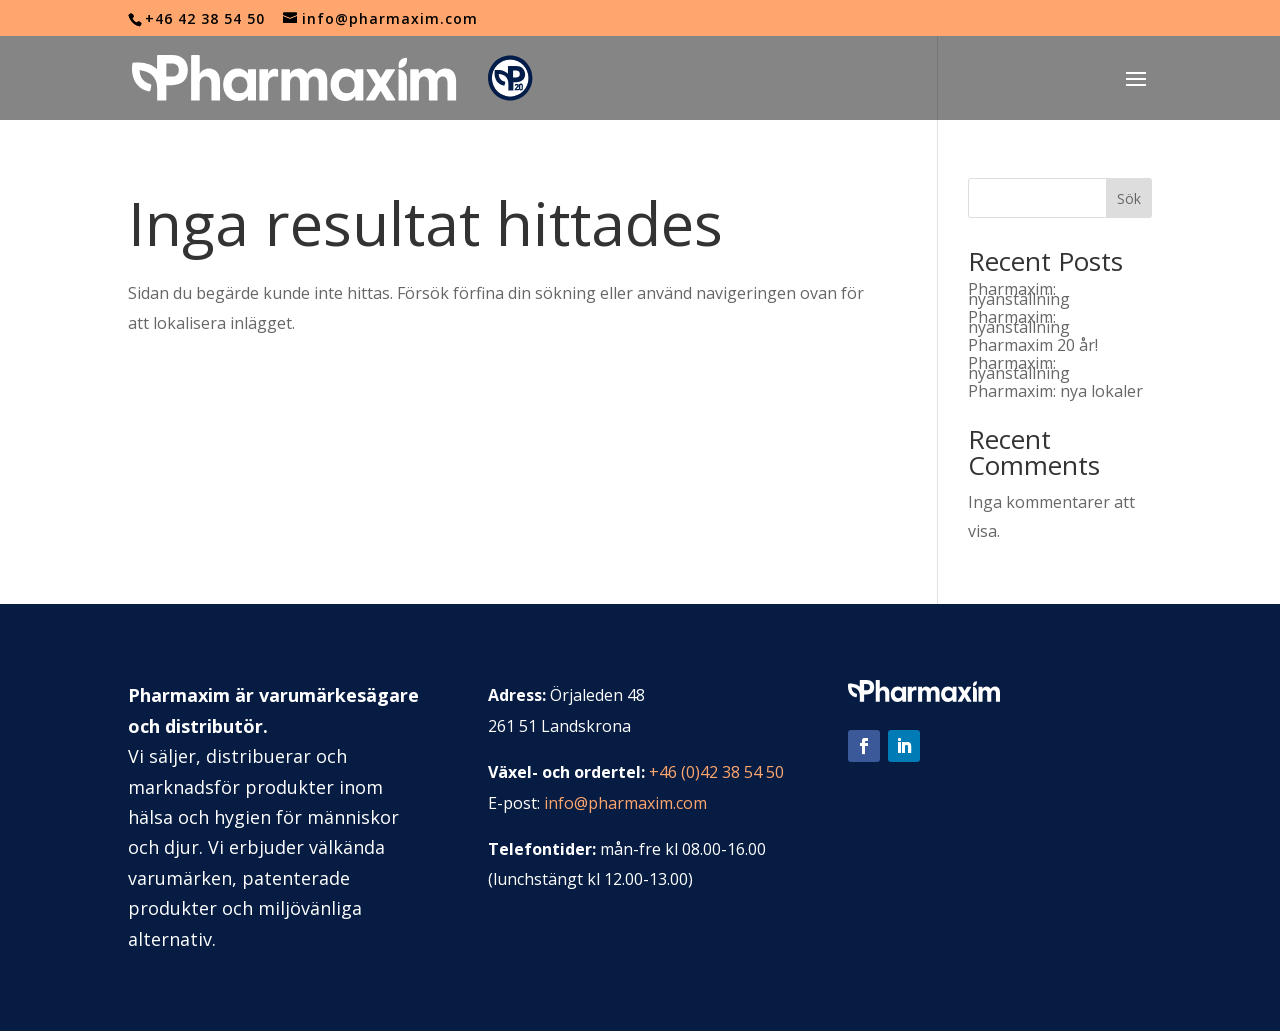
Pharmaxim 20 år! (1033, 345)
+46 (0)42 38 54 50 (716, 772)
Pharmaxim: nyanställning (1019, 294)
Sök (1129, 198)
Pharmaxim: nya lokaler (1055, 391)
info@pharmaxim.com (625, 803)
